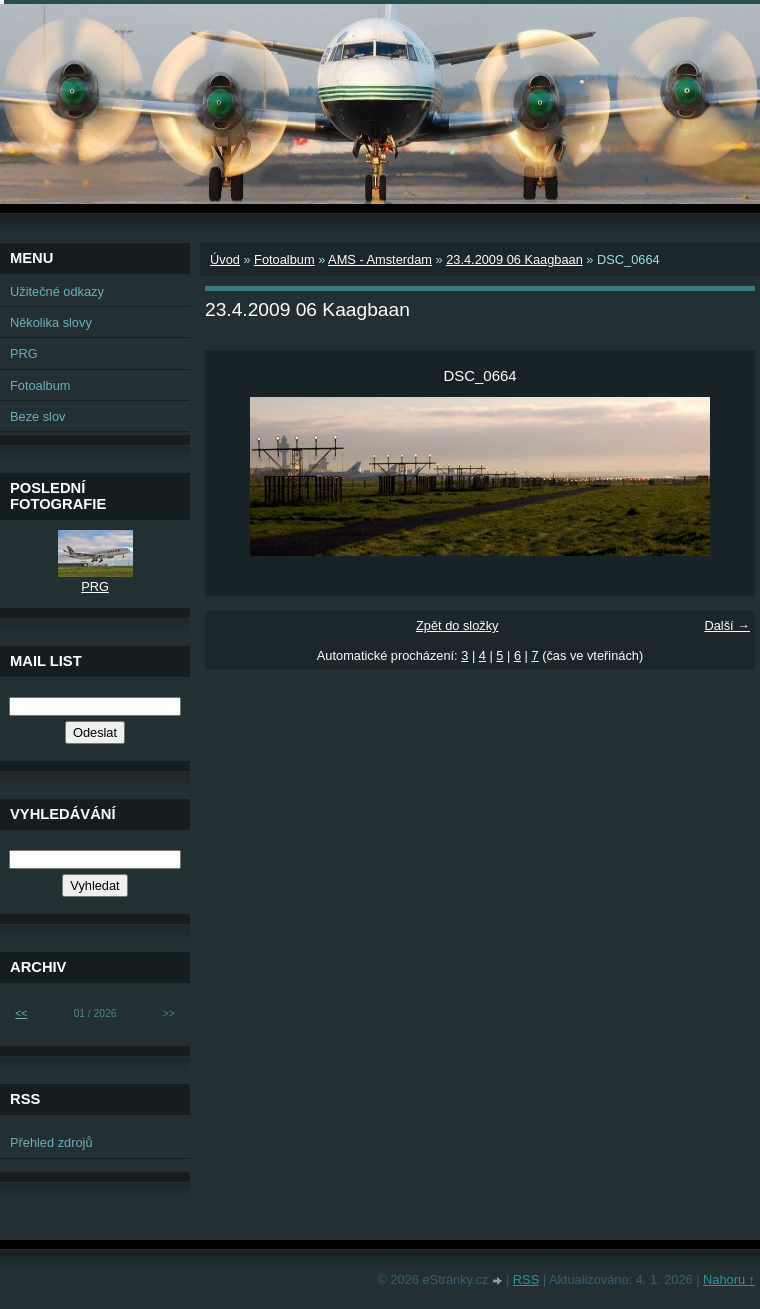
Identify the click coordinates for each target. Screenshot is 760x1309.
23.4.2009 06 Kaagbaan (514, 259)
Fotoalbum (284, 259)
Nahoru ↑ (729, 1279)
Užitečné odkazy (57, 291)
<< (21, 1013)
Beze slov (37, 416)
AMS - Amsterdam (380, 259)
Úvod (225, 259)
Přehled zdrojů (51, 1142)
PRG (24, 353)
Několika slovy (51, 322)
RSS (526, 1279)
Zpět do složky (457, 625)
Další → (727, 625)
